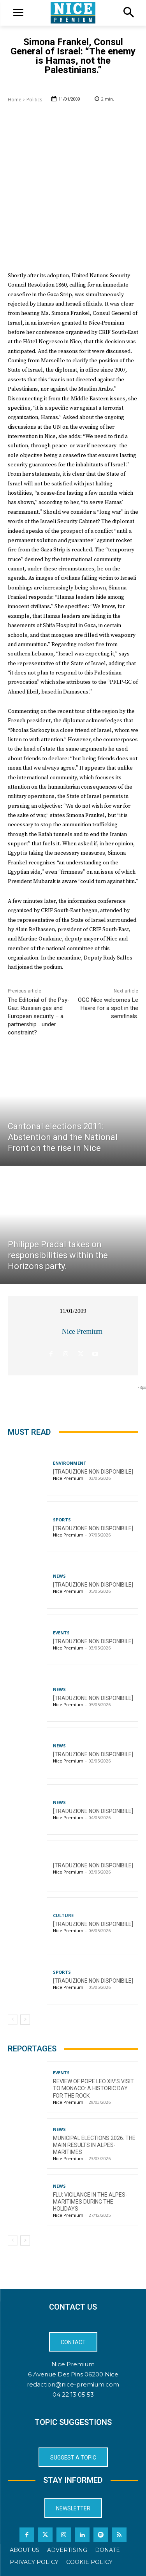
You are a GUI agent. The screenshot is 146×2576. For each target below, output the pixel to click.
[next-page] (25, 2020)
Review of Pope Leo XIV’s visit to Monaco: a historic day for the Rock (93, 2088)
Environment (69, 1463)
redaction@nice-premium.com (73, 2384)
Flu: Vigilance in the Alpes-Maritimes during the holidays (90, 2202)
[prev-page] (13, 2020)
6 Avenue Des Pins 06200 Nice (73, 2374)
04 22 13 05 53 (73, 2394)
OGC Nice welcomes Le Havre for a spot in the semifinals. (108, 1008)
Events (61, 1632)
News (59, 1576)
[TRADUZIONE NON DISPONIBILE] (93, 1472)
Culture (63, 1915)
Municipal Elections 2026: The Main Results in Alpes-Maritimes (94, 2145)
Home (14, 99)
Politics (34, 99)
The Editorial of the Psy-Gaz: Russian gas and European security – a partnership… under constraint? (39, 1016)
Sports (62, 1519)
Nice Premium (82, 1331)
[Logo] (73, 13)
